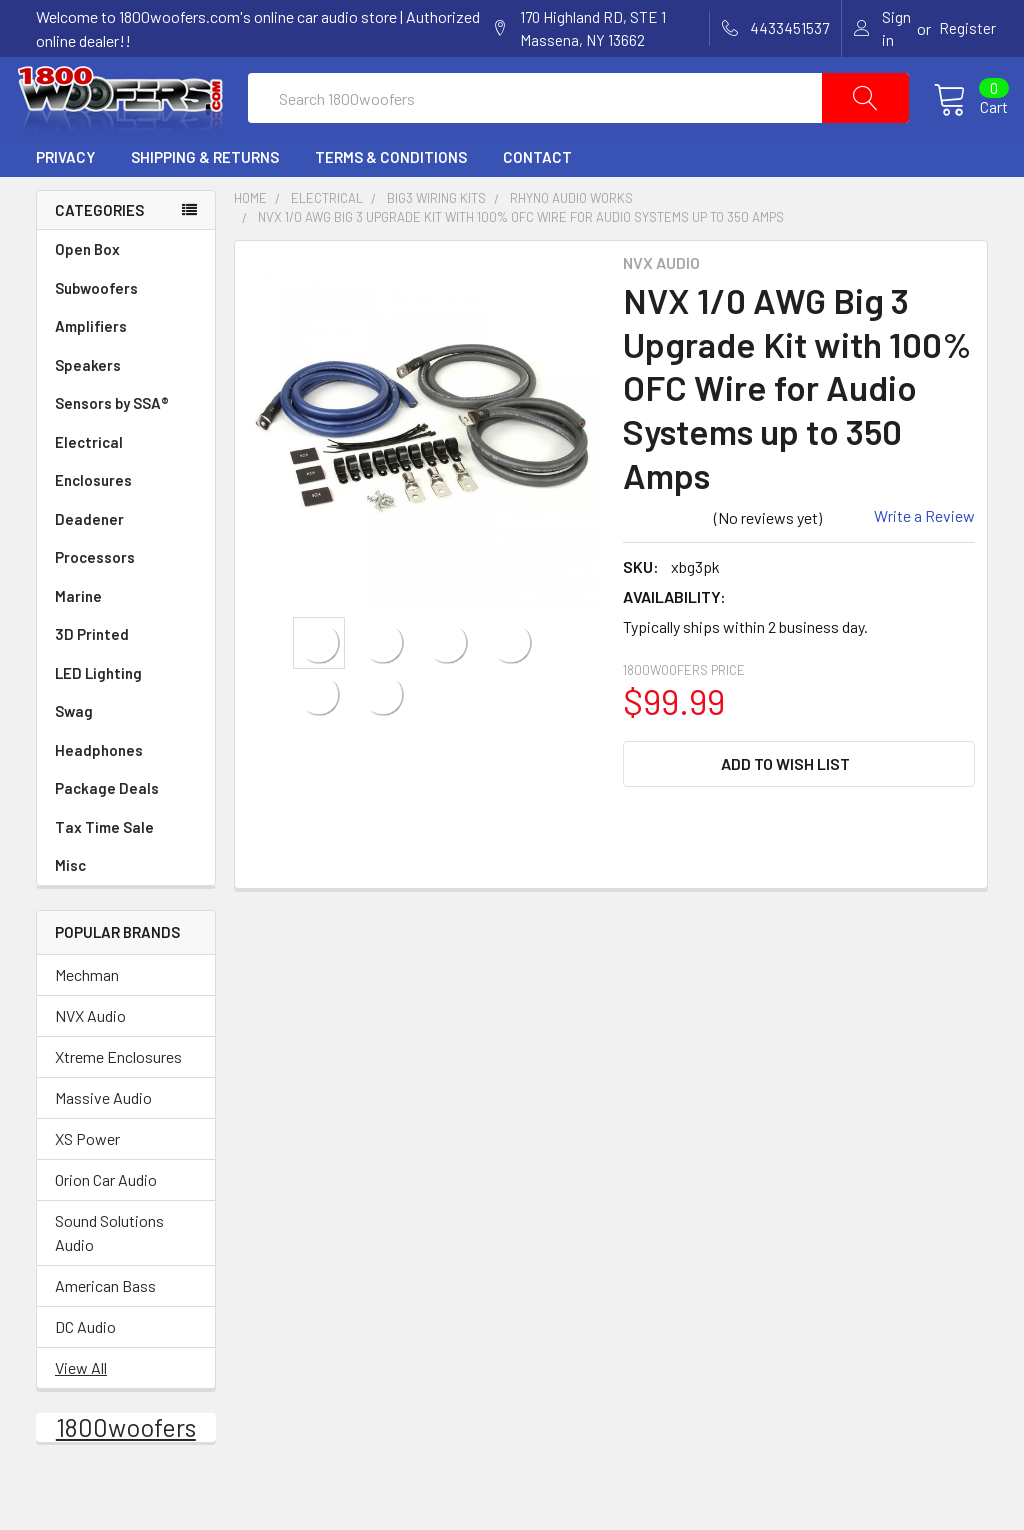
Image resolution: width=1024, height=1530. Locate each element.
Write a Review (924, 555)
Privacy (65, 198)
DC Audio (85, 1366)
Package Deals (107, 829)
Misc (70, 906)
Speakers (126, 406)
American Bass (105, 1325)
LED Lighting (126, 714)
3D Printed (92, 675)
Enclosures (126, 521)
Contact (537, 198)
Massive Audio (103, 1137)
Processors (126, 598)
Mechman (87, 1014)
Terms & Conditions (391, 198)
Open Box (87, 290)
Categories (99, 251)
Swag (126, 752)
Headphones (99, 791)
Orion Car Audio (106, 1219)
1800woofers (126, 1467)
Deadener (126, 560)
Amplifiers (126, 367)
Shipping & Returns (205, 198)
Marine (126, 637)
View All (81, 1407)
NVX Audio (90, 1055)
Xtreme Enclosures (118, 1096)
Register (967, 28)
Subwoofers (126, 329)
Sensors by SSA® (126, 444)
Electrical (126, 483)
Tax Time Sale (104, 868)
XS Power (87, 1178)
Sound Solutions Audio (109, 1272)
